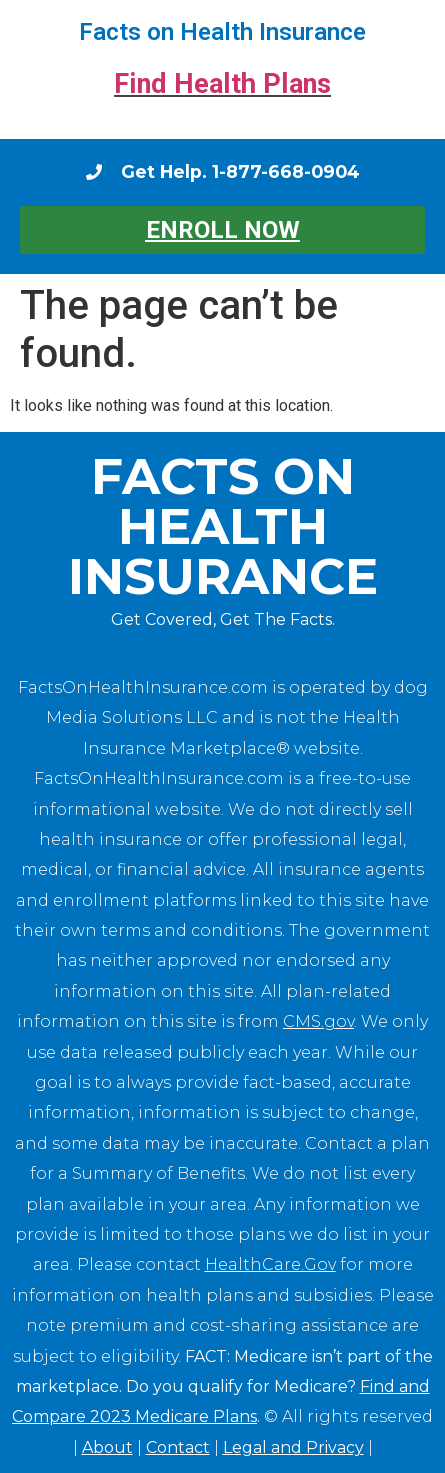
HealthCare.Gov (270, 1264)
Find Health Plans (222, 84)
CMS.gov (318, 1021)
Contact (178, 1447)
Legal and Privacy (293, 1447)
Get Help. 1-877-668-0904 (240, 171)
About (107, 1447)
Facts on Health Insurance (222, 32)
